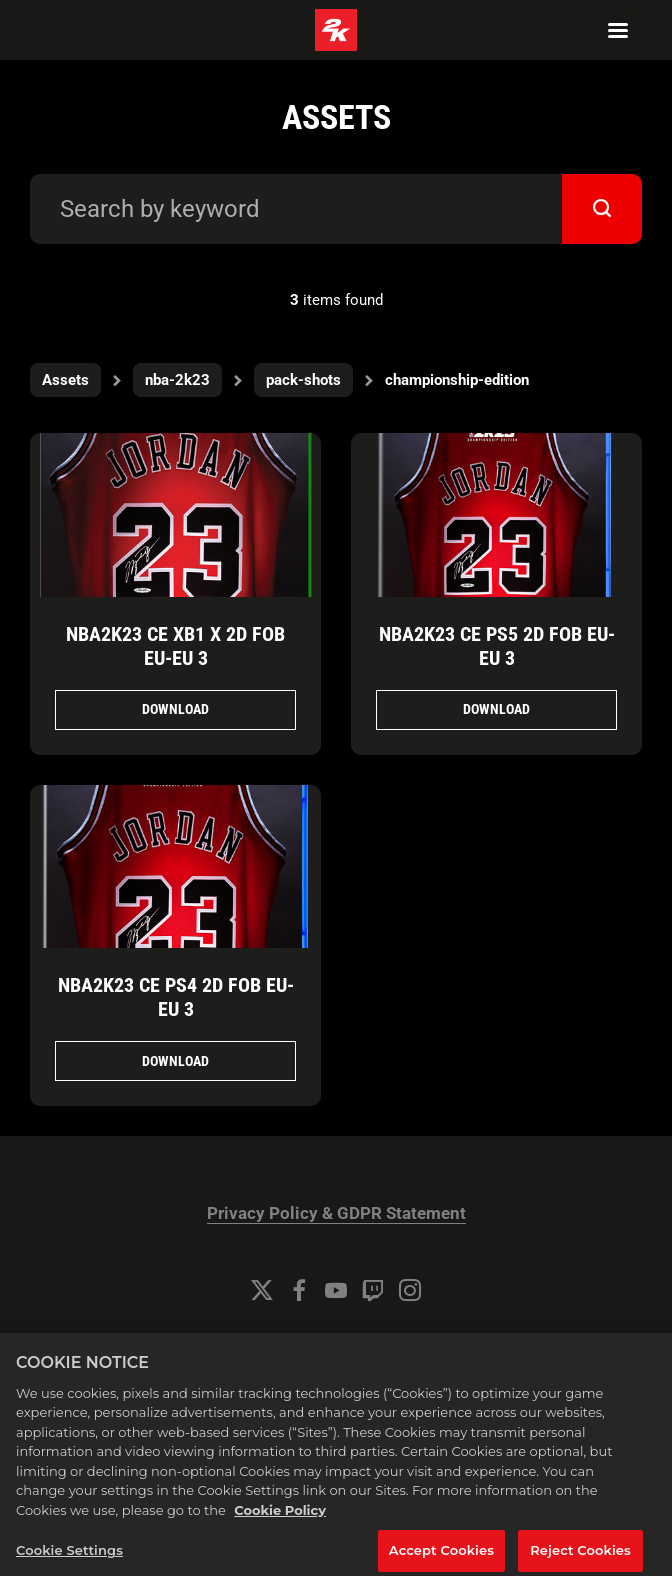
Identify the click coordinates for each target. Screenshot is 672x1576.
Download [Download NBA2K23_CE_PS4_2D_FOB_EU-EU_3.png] (175, 1061)
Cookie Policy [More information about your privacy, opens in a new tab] (280, 1518)
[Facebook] (299, 1290)
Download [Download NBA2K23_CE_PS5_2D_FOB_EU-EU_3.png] (496, 709)
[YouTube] (336, 1290)
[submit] (602, 209)
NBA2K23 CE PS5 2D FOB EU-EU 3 (497, 646)
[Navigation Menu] (618, 30)
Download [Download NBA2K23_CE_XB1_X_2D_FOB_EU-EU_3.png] (175, 709)
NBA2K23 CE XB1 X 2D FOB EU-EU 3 (175, 646)
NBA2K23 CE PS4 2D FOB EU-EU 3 (176, 997)
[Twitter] (262, 1290)
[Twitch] (373, 1290)
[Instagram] (410, 1290)
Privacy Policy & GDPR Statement (336, 1213)
